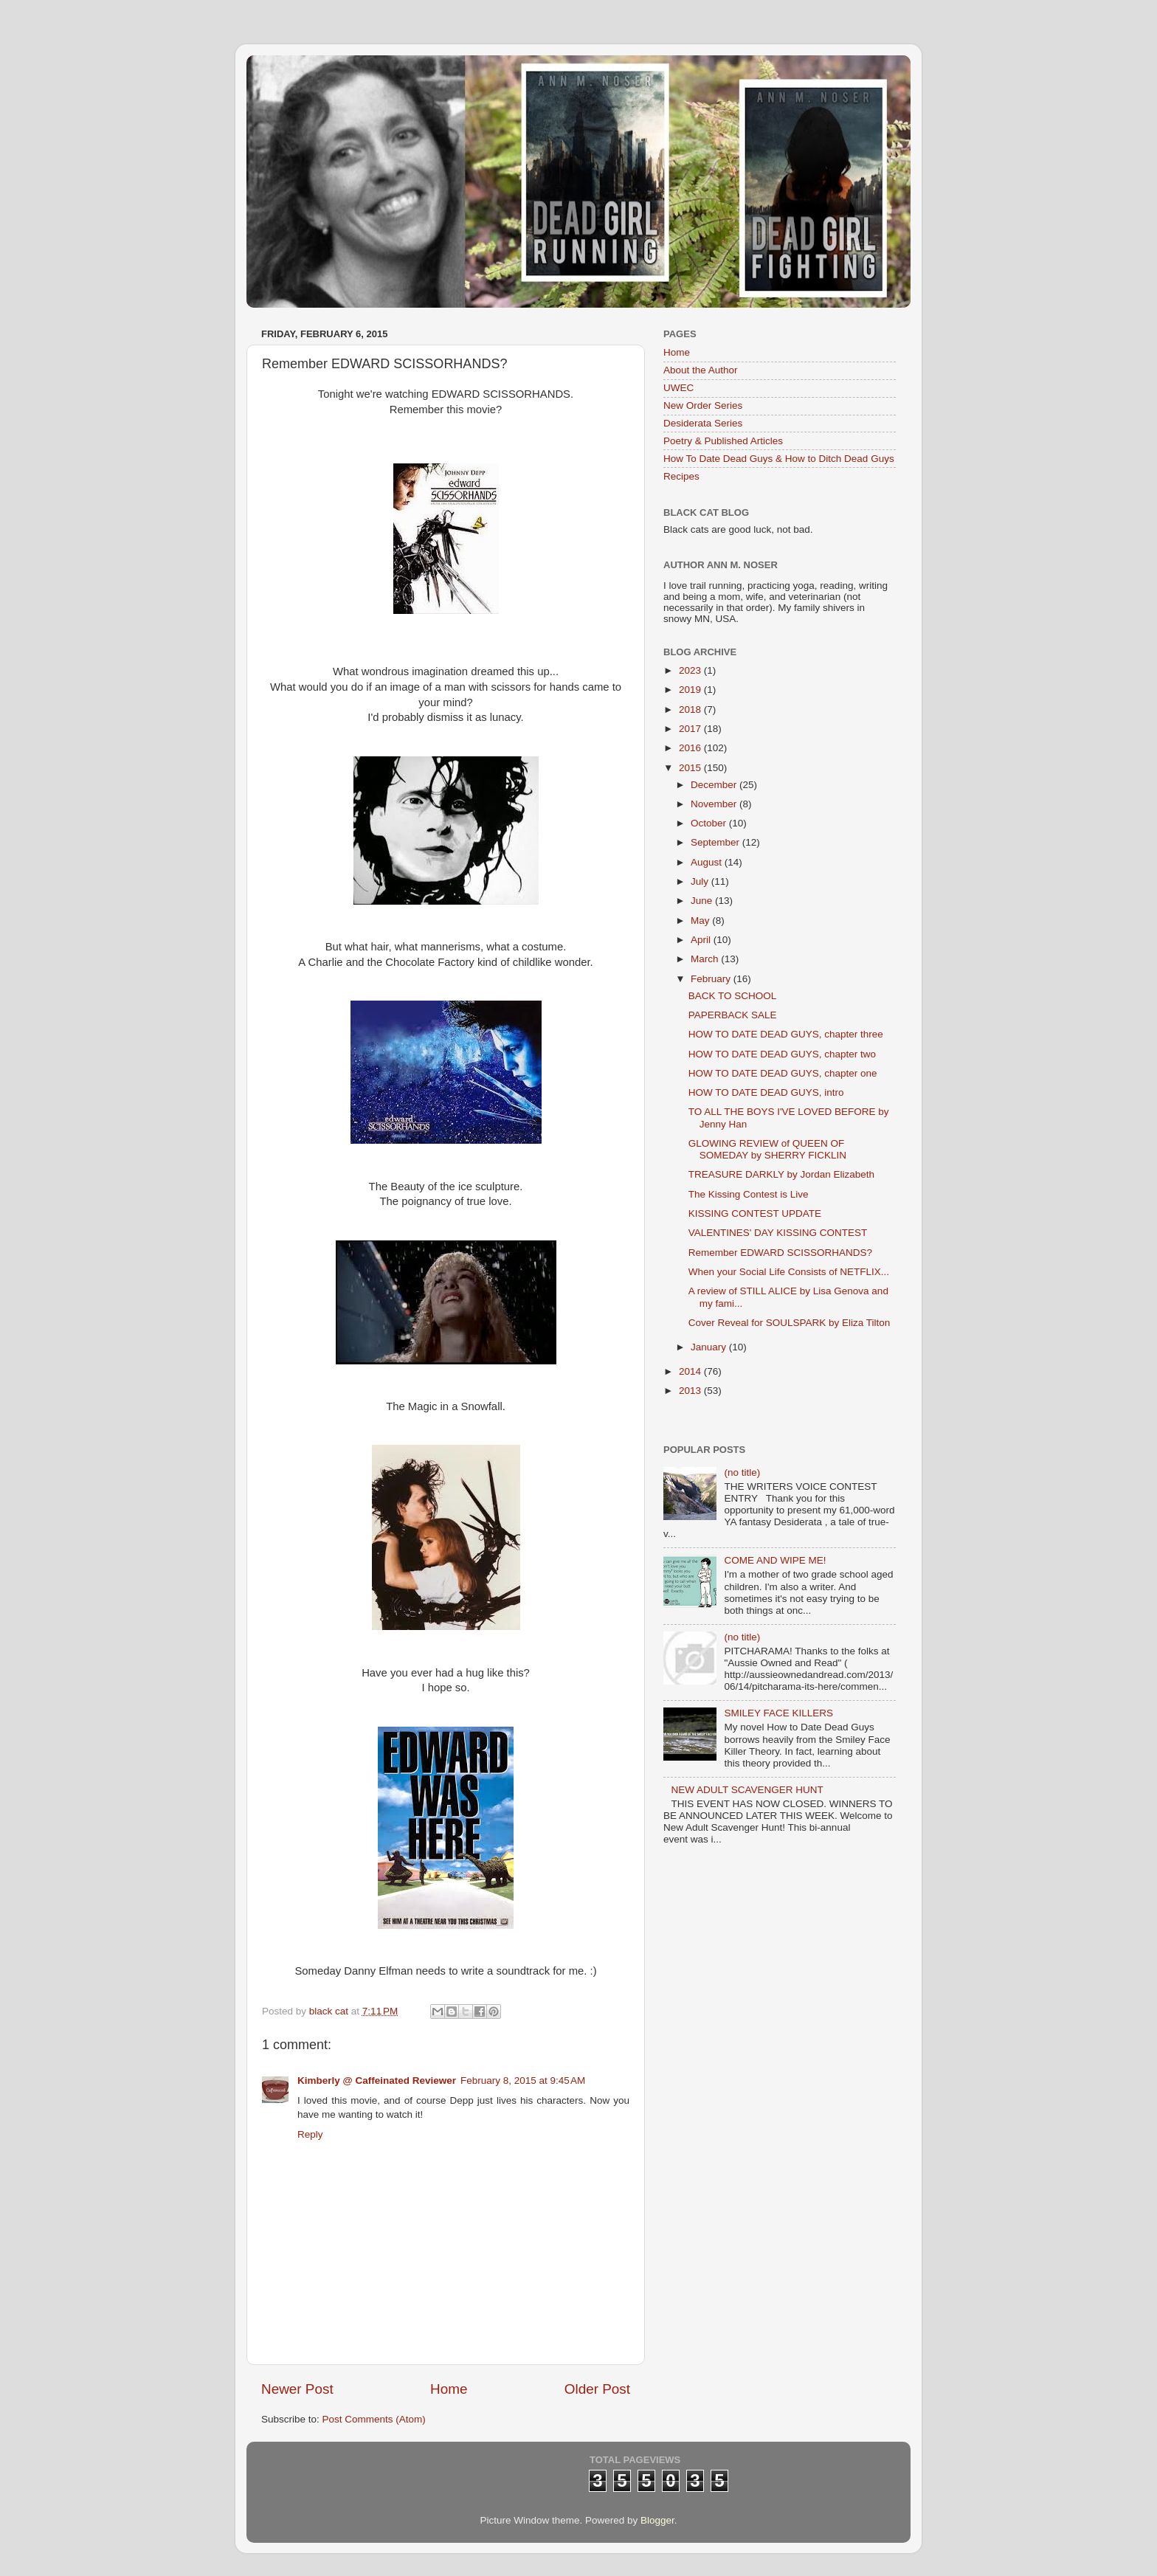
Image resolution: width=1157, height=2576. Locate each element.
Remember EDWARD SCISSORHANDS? (780, 1252)
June (703, 900)
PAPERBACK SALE (732, 1015)
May (701, 920)
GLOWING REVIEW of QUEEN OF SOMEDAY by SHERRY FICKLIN (767, 1149)
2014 (691, 1371)
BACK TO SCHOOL (732, 995)
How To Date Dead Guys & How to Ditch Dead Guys (778, 458)
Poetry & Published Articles (723, 440)
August (708, 862)
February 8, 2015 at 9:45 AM (522, 2080)
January (710, 1347)
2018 (691, 709)
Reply (310, 2134)
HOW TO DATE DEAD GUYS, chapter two (782, 1054)
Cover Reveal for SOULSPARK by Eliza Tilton (789, 1322)
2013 (691, 1390)
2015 (691, 767)
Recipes (681, 476)
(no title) (742, 1472)
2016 (691, 747)
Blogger (657, 2520)
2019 (691, 689)
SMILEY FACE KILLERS (778, 1713)
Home (448, 2389)
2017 (691, 728)
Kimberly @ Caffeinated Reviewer (376, 2080)
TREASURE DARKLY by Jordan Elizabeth (781, 1174)
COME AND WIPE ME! (775, 1560)
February (712, 978)
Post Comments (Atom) (374, 2419)
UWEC (678, 387)
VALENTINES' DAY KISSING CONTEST (778, 1232)
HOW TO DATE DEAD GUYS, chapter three (785, 1034)
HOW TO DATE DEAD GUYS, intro (766, 1092)
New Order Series (702, 405)
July (701, 881)
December (715, 784)
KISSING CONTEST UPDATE (754, 1213)
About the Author (700, 370)
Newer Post (297, 2389)
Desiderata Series (702, 423)
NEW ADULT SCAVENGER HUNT (747, 1789)
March (706, 958)
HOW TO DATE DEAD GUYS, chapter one (782, 1073)
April (702, 939)
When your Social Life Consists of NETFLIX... (788, 1271)
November (715, 803)
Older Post (597, 2389)
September (716, 842)
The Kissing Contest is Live (748, 1194)
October (710, 823)
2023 (691, 670)
